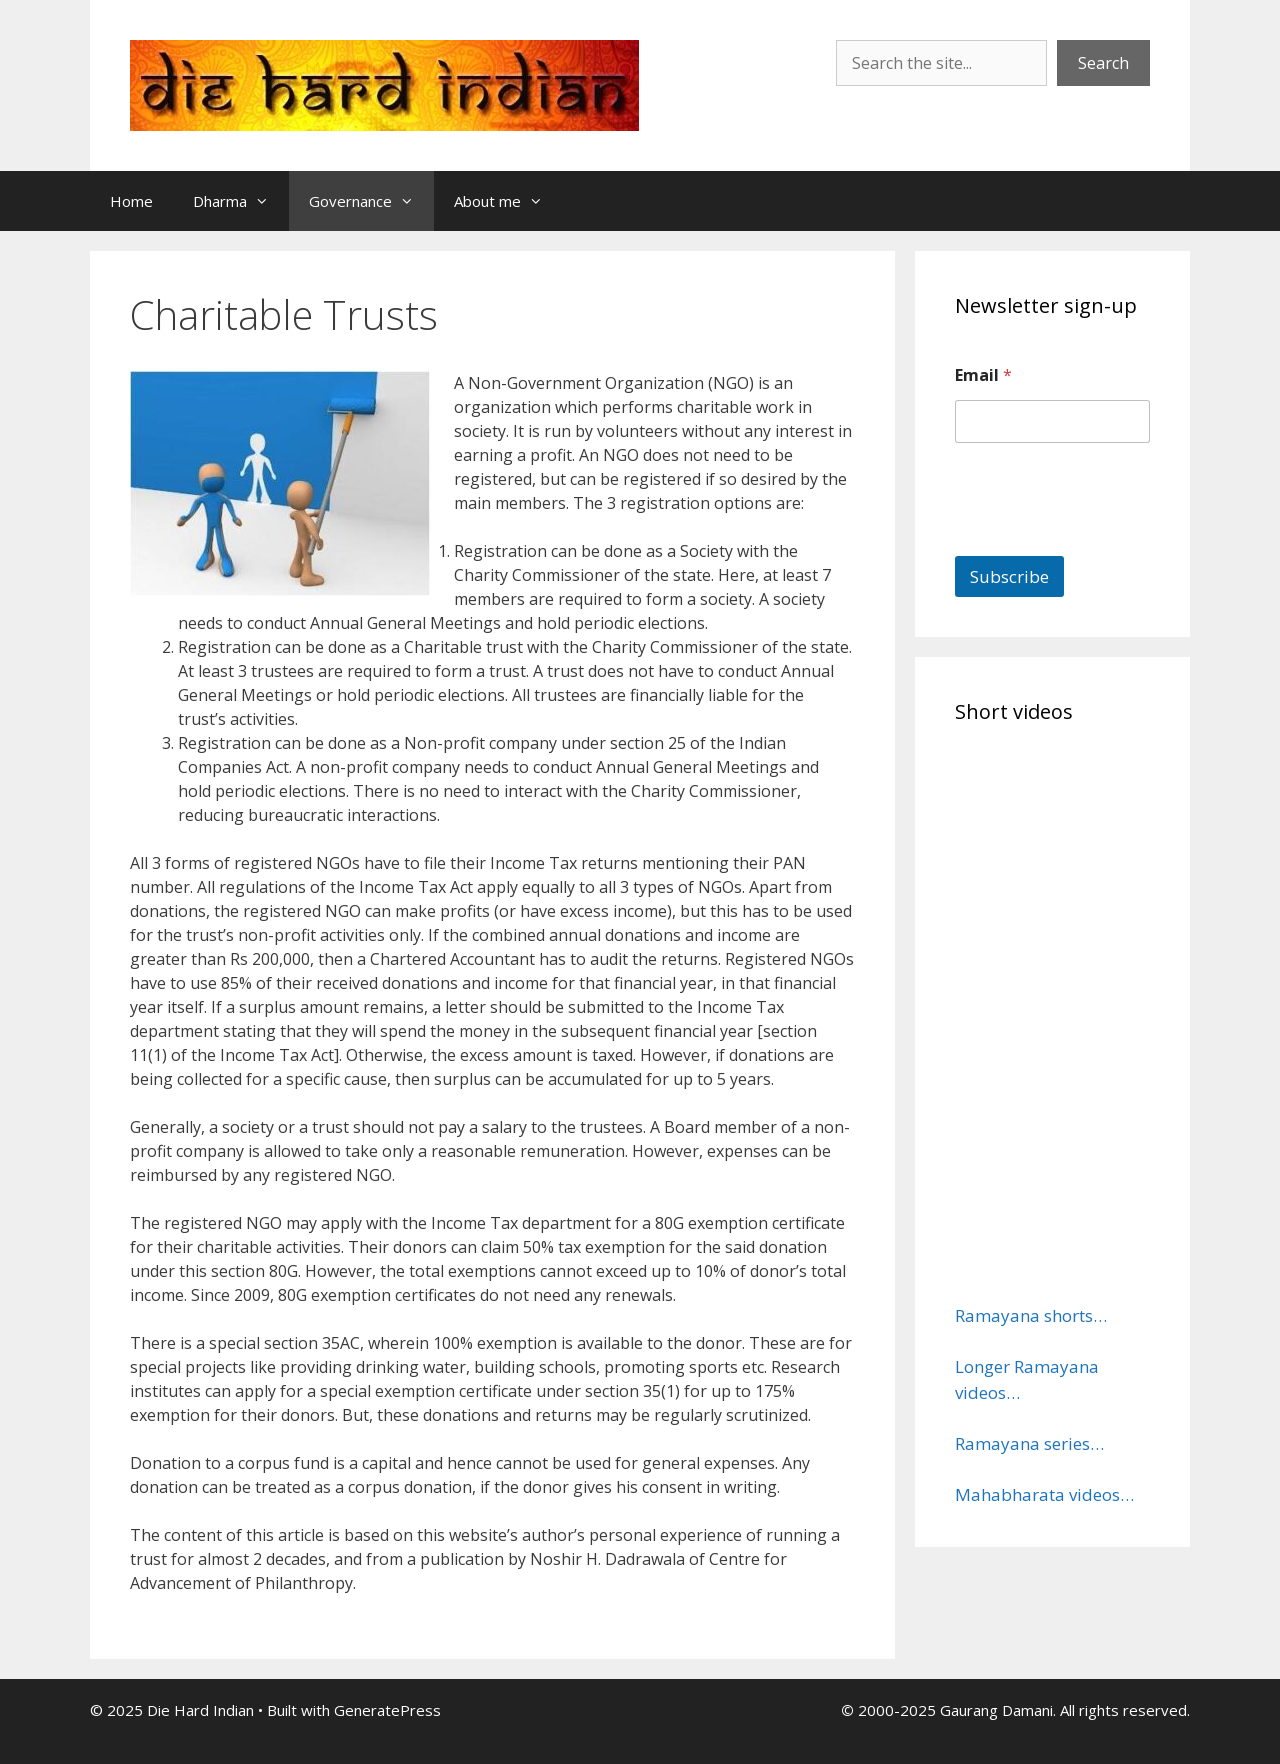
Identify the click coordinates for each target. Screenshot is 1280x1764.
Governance (371, 201)
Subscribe (1009, 576)
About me (508, 201)
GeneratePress (387, 1710)
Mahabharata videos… (1044, 1494)
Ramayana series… (1029, 1443)
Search (1103, 63)
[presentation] (1107, 543)
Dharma (241, 201)
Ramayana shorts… (1031, 1315)
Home (131, 201)
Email (983, 375)
